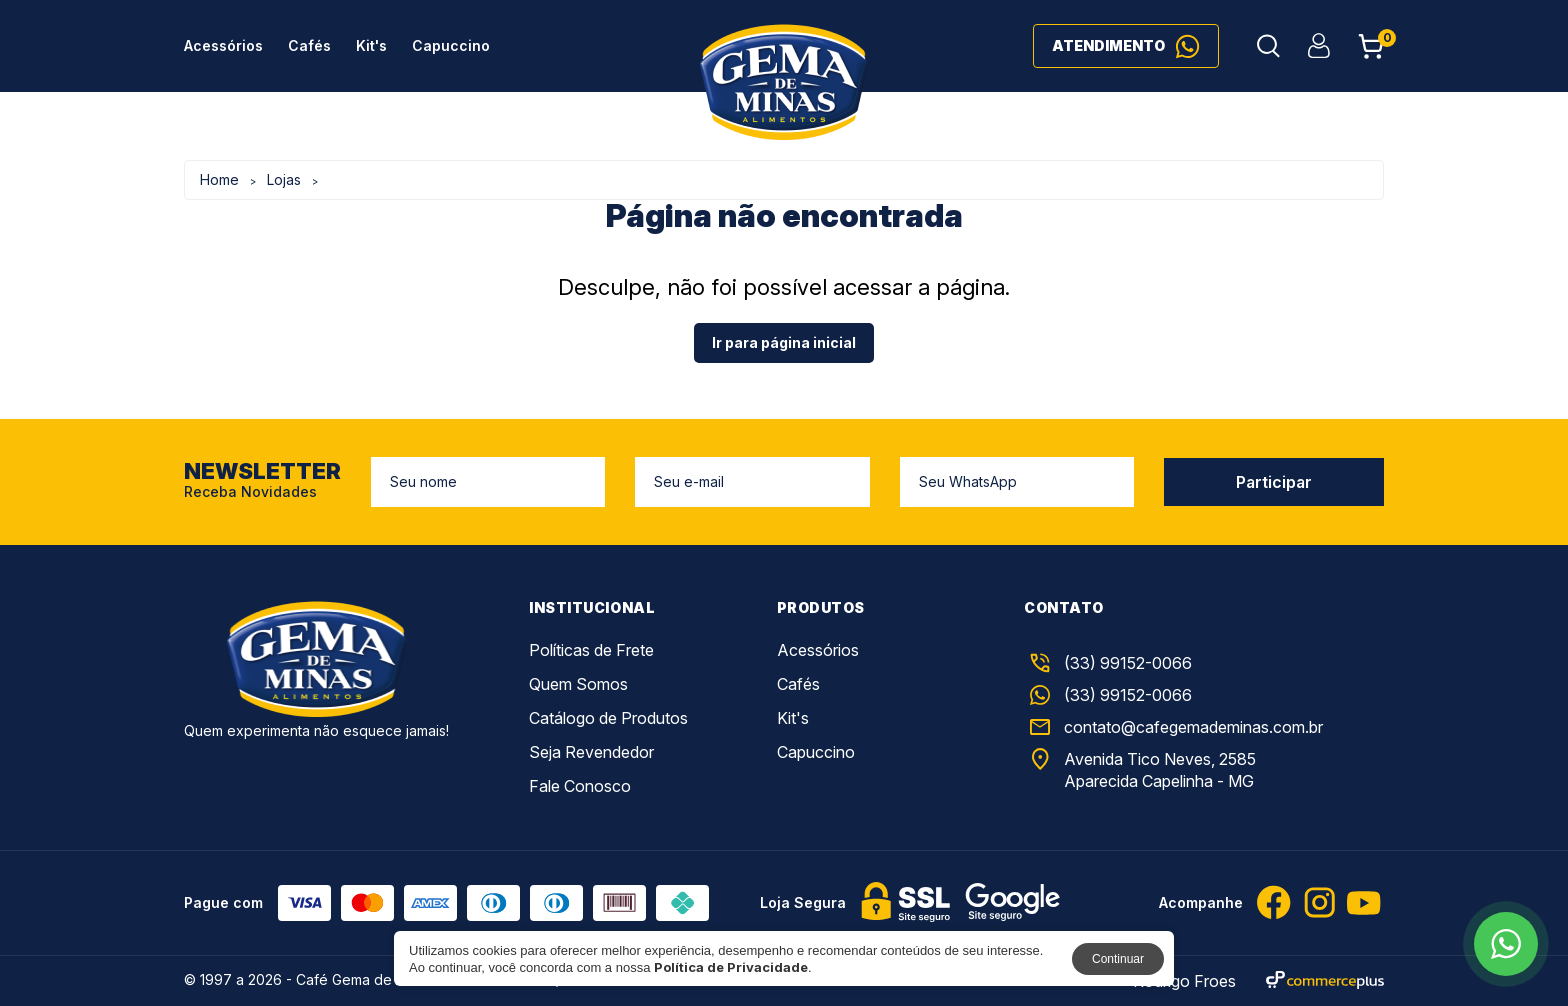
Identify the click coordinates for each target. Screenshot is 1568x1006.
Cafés (309, 45)
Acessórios (223, 45)
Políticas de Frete (591, 650)
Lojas (284, 179)
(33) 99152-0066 (1108, 695)
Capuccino (451, 45)
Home (219, 179)
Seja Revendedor (591, 752)
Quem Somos (578, 684)
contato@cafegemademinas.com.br (1173, 727)
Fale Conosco (580, 786)
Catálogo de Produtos (608, 718)
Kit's (371, 45)
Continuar (1118, 959)
